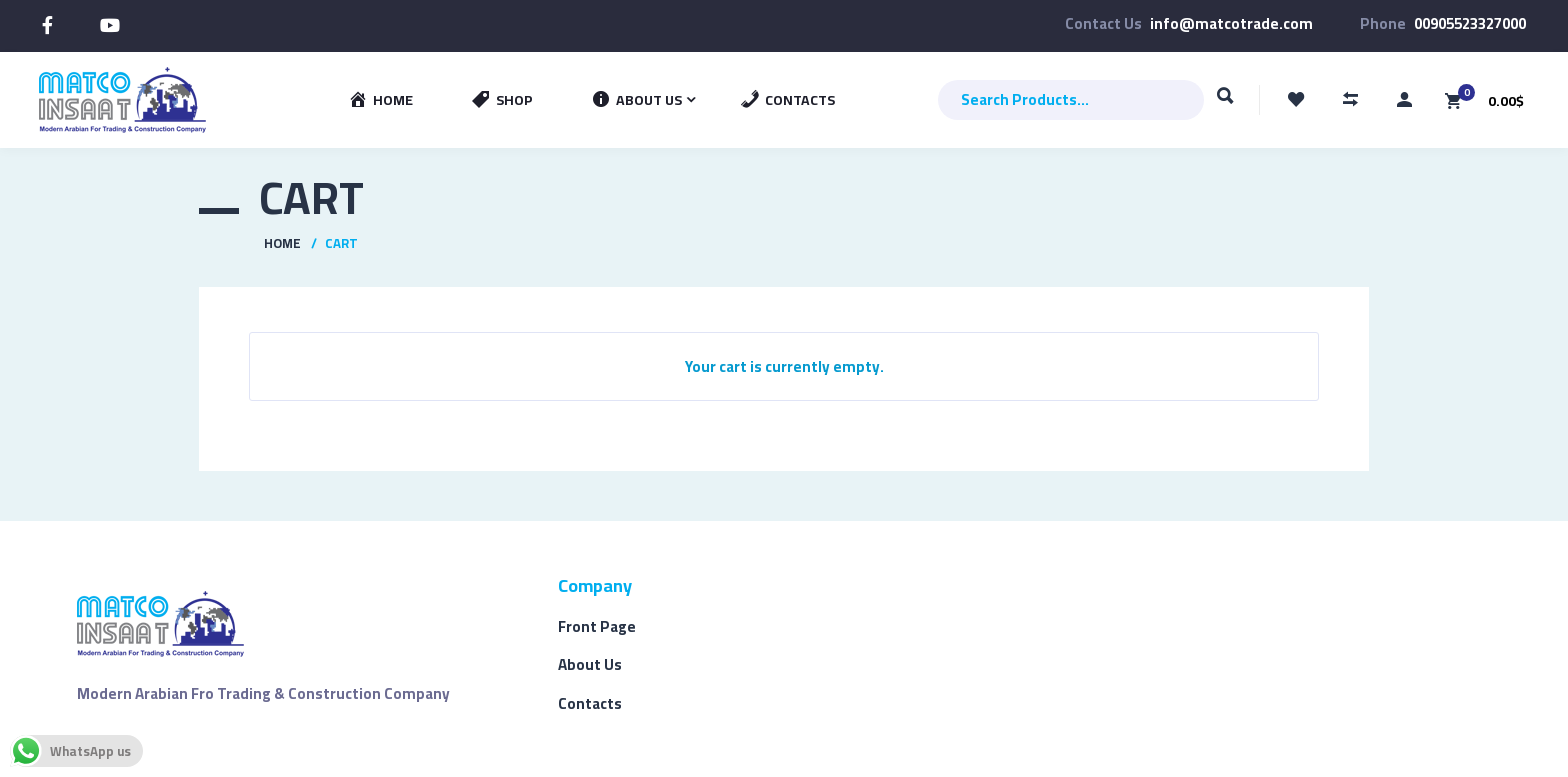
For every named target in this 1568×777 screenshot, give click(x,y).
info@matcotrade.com (1231, 23)
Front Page (597, 626)
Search (1225, 105)
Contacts (590, 703)
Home (282, 243)
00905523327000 (1470, 23)
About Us (590, 664)
